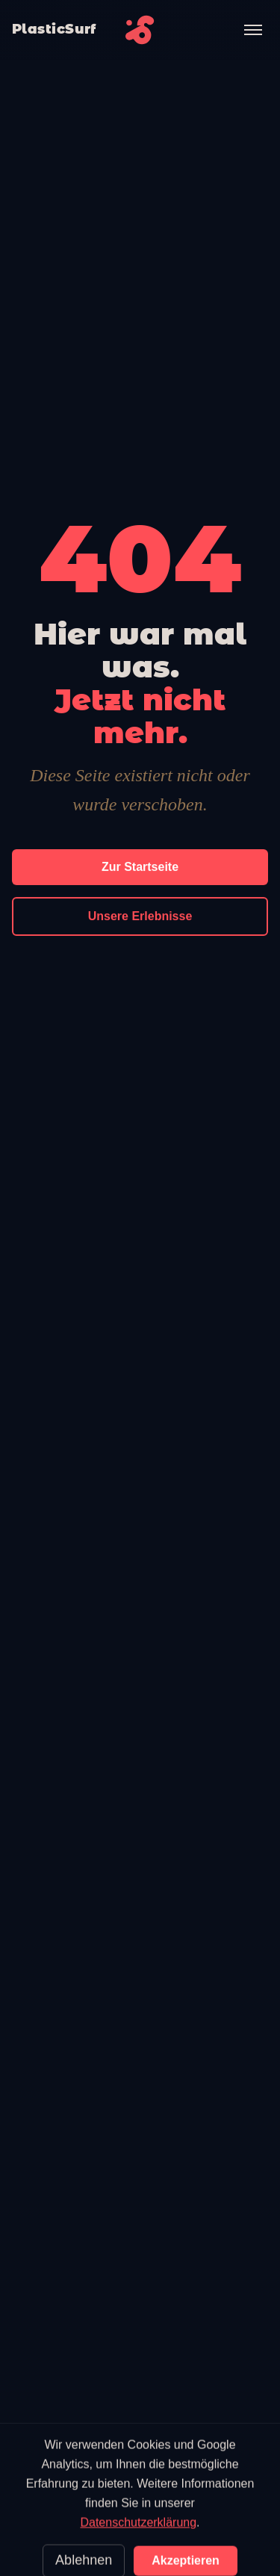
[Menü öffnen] (253, 30)
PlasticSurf (54, 29)
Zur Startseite (140, 866)
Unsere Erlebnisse (140, 916)
